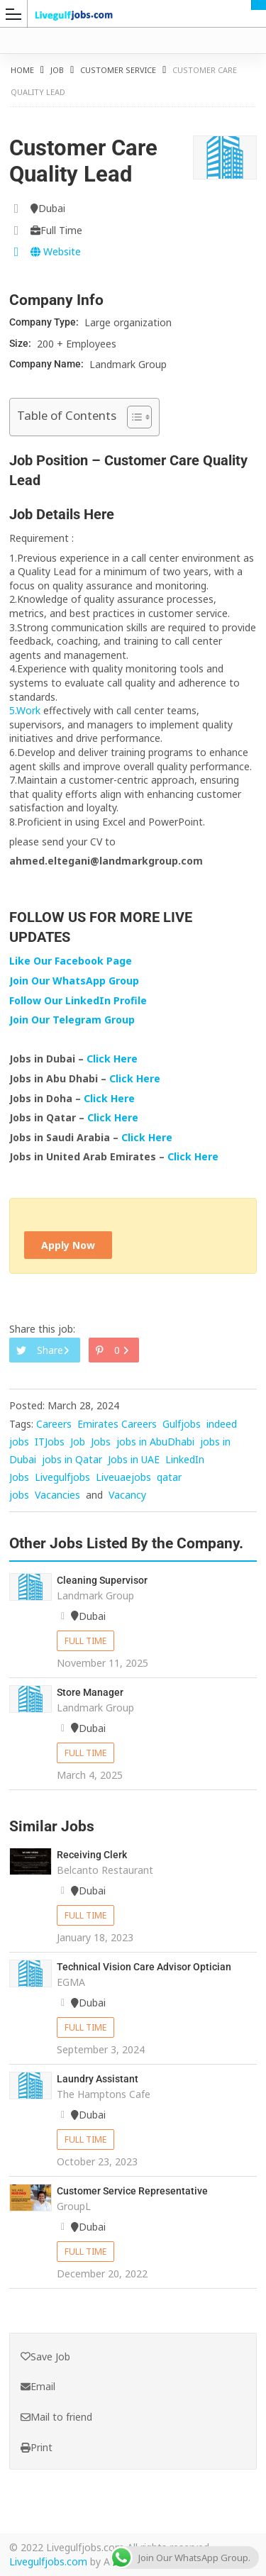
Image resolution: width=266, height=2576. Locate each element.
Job (57, 70)
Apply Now (68, 1245)
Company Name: (47, 364)
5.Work (24, 710)
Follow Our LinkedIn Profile (78, 1000)
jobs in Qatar (72, 1459)
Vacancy (127, 1494)
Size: (21, 343)
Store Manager (90, 1692)
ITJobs (50, 1441)
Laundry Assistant (97, 2078)
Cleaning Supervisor (102, 1580)
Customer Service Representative (132, 2191)
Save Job (45, 2356)
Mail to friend (56, 2417)
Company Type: (45, 322)
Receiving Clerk (92, 1854)
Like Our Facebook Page (70, 960)
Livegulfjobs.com (48, 2561)
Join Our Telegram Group (72, 1019)
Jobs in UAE (134, 1459)
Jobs (101, 1441)
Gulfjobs (181, 1424)
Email (38, 2386)
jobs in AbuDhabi (155, 1441)
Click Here (113, 1058)
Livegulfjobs (62, 1477)
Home (22, 70)
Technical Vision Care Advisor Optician (144, 1966)
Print (36, 2447)
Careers (54, 1424)
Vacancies (57, 1494)
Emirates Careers (117, 1424)
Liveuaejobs (123, 1477)
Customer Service (118, 70)
